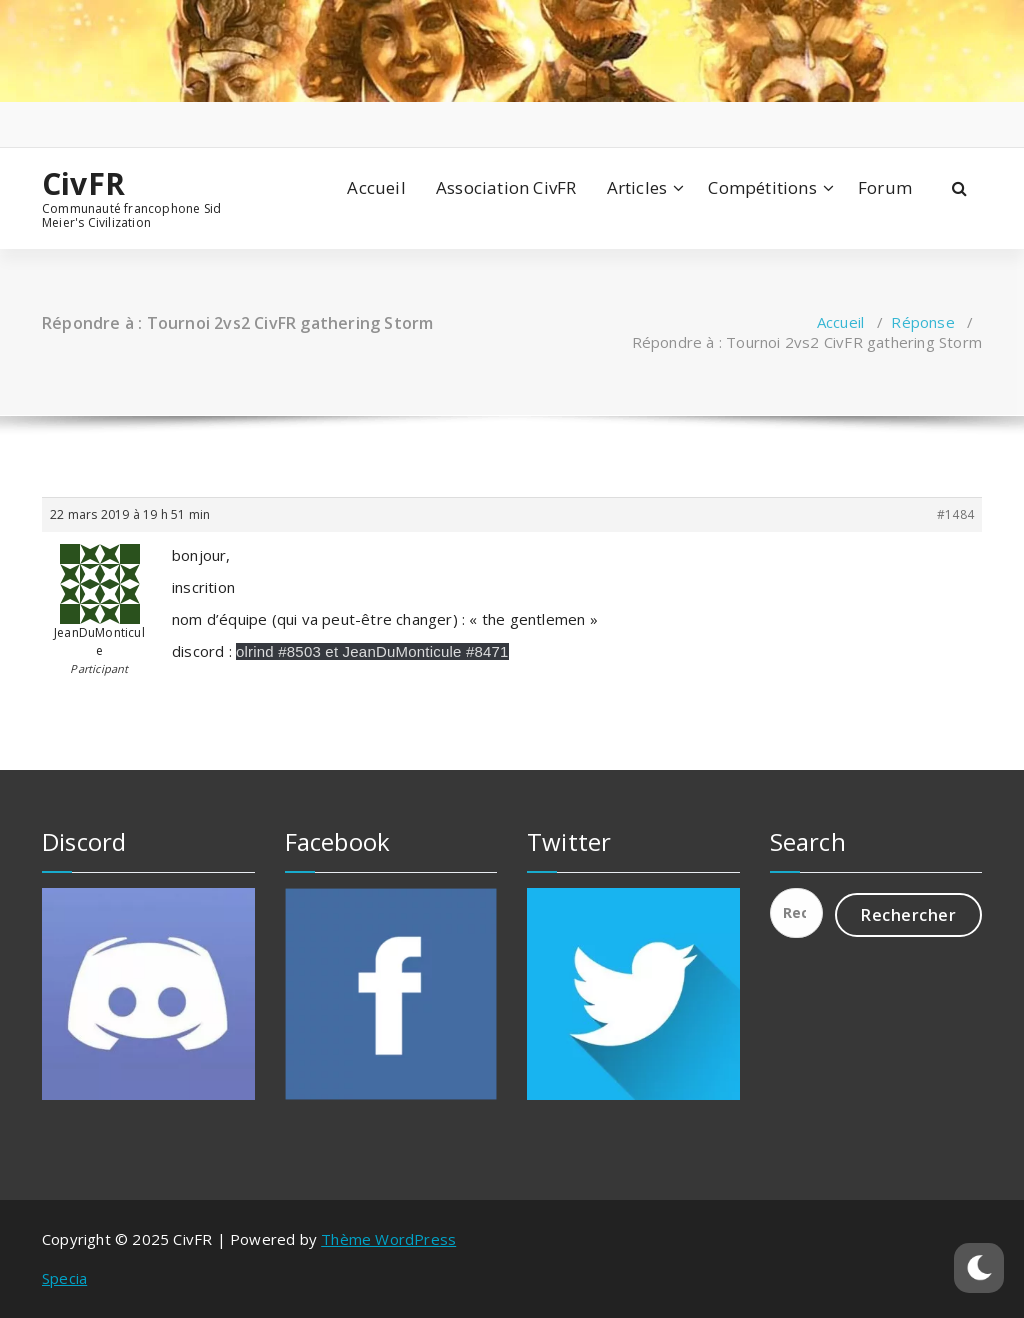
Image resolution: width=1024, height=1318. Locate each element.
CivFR (83, 184)
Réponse (922, 322)
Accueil (376, 187)
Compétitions (762, 187)
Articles (637, 187)
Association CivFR (506, 187)
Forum (885, 187)
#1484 (955, 514)
